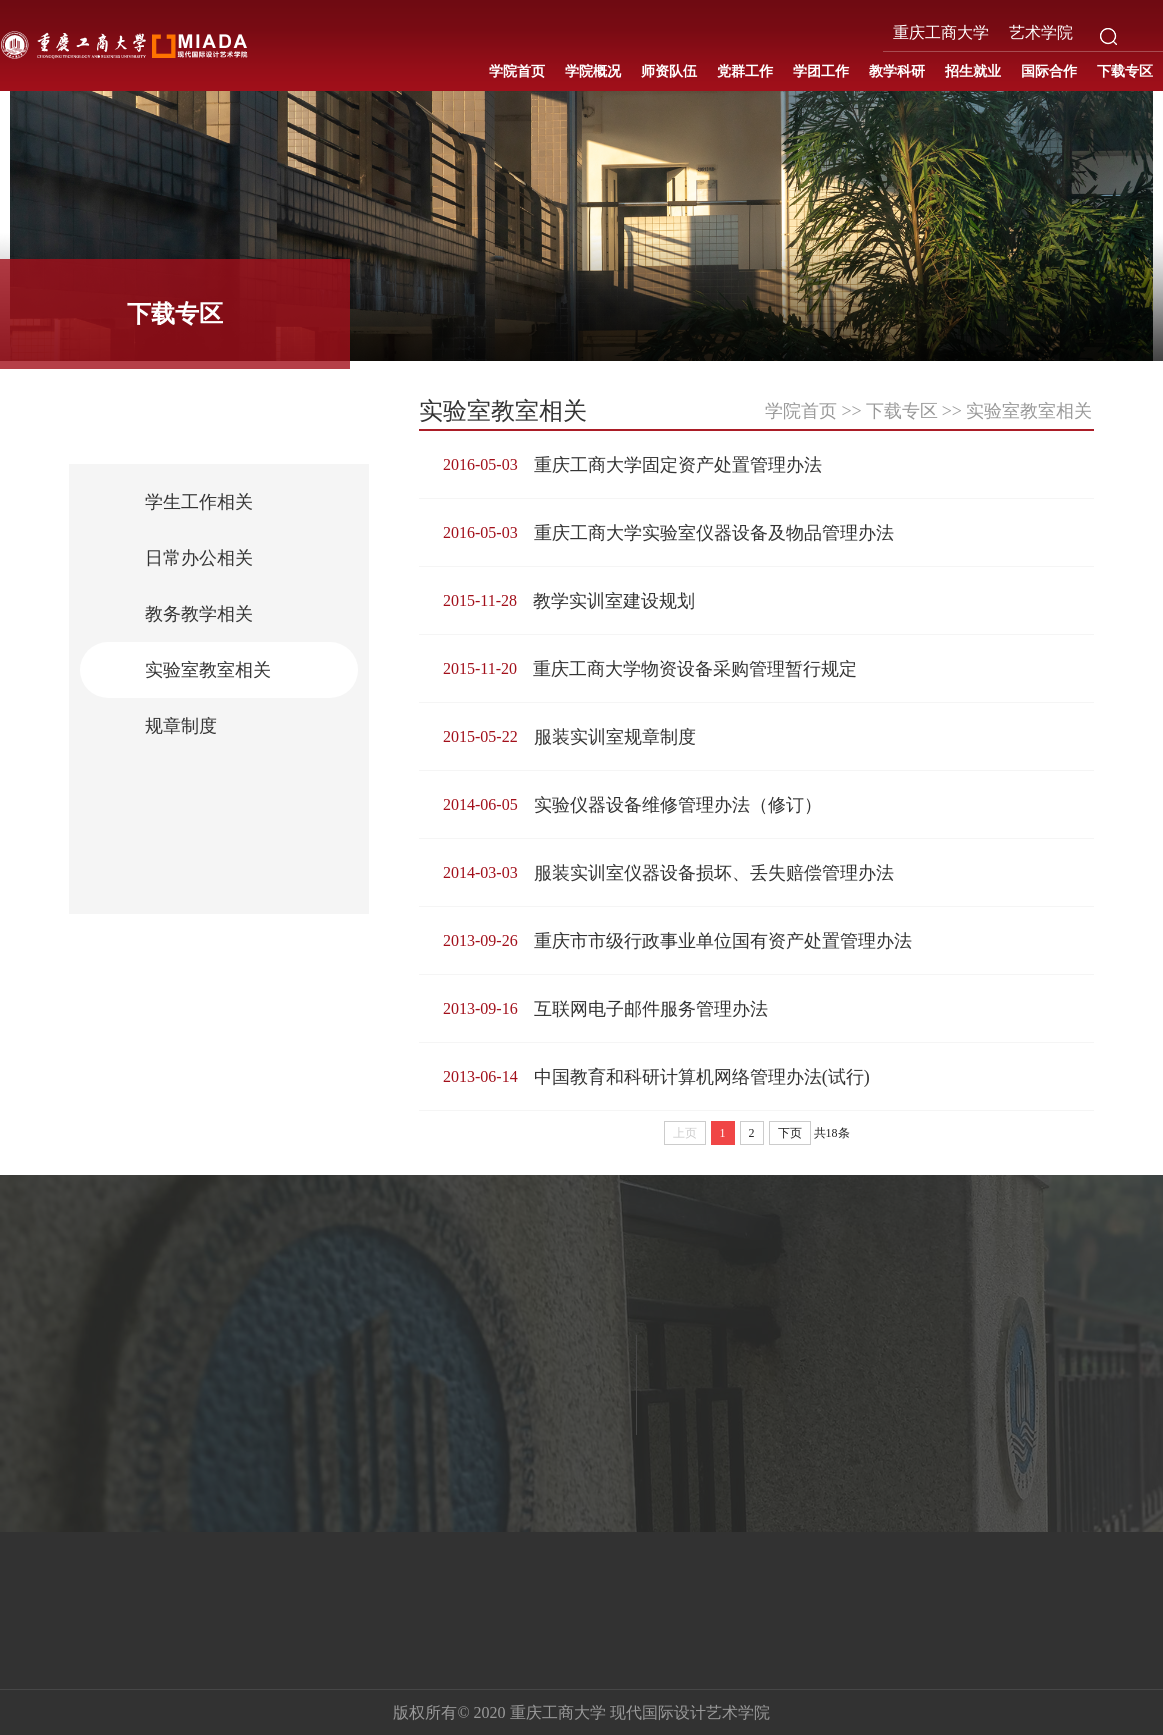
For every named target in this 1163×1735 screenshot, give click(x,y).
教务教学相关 (199, 614)
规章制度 (181, 726)
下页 (790, 1133)
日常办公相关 (199, 558)
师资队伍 (669, 71)
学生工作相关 (199, 502)
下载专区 (1125, 71)
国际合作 (1049, 71)
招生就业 (973, 71)
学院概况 (593, 71)
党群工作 (745, 71)
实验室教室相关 (208, 670)
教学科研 (897, 71)
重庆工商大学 (941, 32)
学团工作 (821, 71)
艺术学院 (1041, 32)
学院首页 (517, 71)
